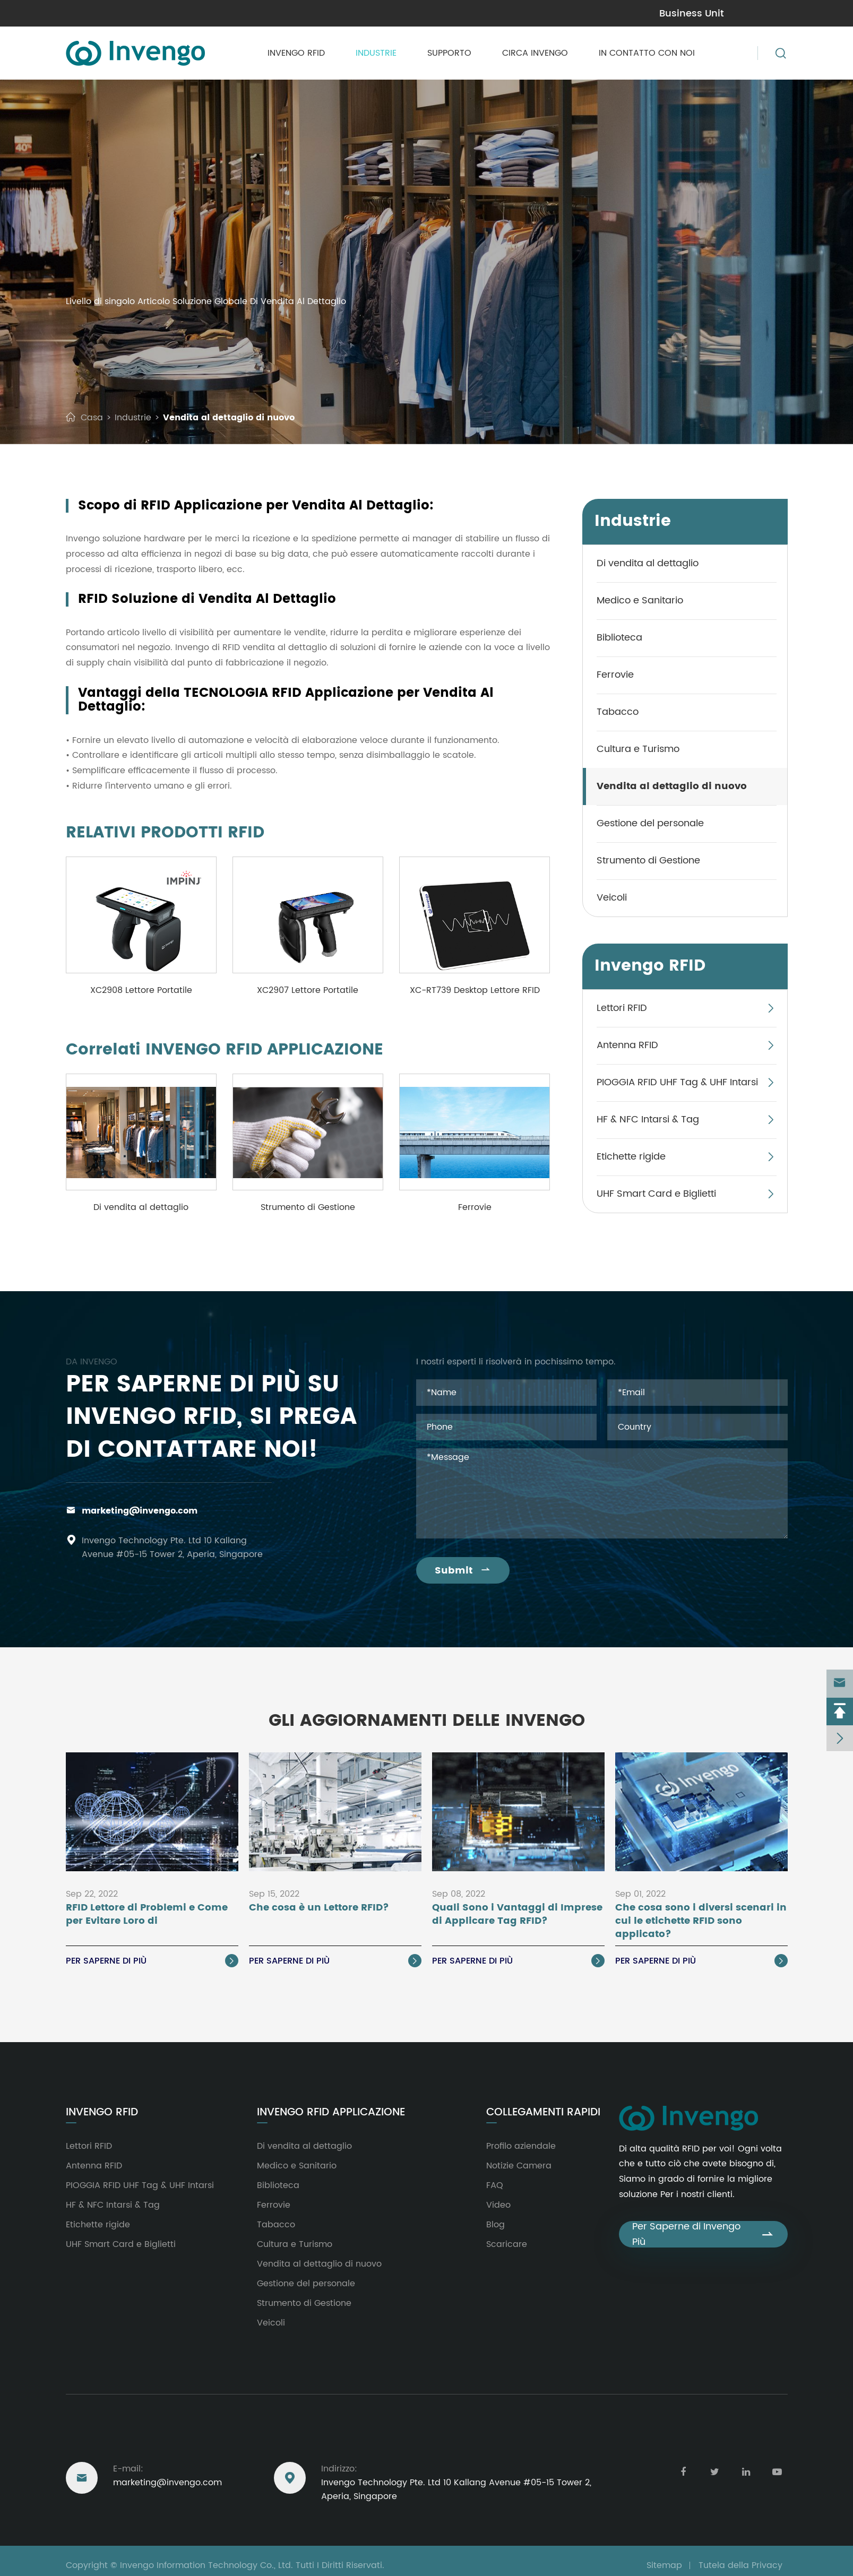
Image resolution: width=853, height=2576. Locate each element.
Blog (495, 2225)
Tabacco (618, 712)
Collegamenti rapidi (543, 2112)
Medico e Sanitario (640, 600)
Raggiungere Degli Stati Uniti (148, 2440)
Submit (463, 1570)
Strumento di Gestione (308, 1207)
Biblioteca (619, 637)
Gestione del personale (650, 823)
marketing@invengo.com (139, 1511)
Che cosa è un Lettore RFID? (319, 1908)
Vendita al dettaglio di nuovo (229, 418)
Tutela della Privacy (740, 2565)
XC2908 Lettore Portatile (141, 990)
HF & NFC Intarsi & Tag (648, 1119)
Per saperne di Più (152, 1961)
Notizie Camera (519, 2166)
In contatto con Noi (647, 53)
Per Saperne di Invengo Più (703, 2234)
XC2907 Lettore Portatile (307, 990)
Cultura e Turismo (638, 749)
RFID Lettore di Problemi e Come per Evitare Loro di (147, 1915)
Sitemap (664, 2565)
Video (498, 2205)
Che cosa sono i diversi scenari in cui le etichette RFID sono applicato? (701, 1921)
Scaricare (506, 2244)
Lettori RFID (622, 1008)
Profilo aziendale (521, 2146)
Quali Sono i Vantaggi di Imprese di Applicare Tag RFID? (517, 1915)
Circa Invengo (535, 53)
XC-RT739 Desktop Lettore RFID (475, 990)
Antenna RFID (627, 1045)
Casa (92, 418)
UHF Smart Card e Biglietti (656, 1193)
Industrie (376, 53)
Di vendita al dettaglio (140, 1207)
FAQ (494, 2185)
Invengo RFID (296, 53)
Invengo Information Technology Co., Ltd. (206, 2565)
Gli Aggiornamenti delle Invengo (427, 1721)
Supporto (449, 53)
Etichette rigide (631, 1156)
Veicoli (612, 897)
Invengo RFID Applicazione (331, 2112)
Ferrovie (475, 1207)
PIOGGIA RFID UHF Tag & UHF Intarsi (677, 1082)
